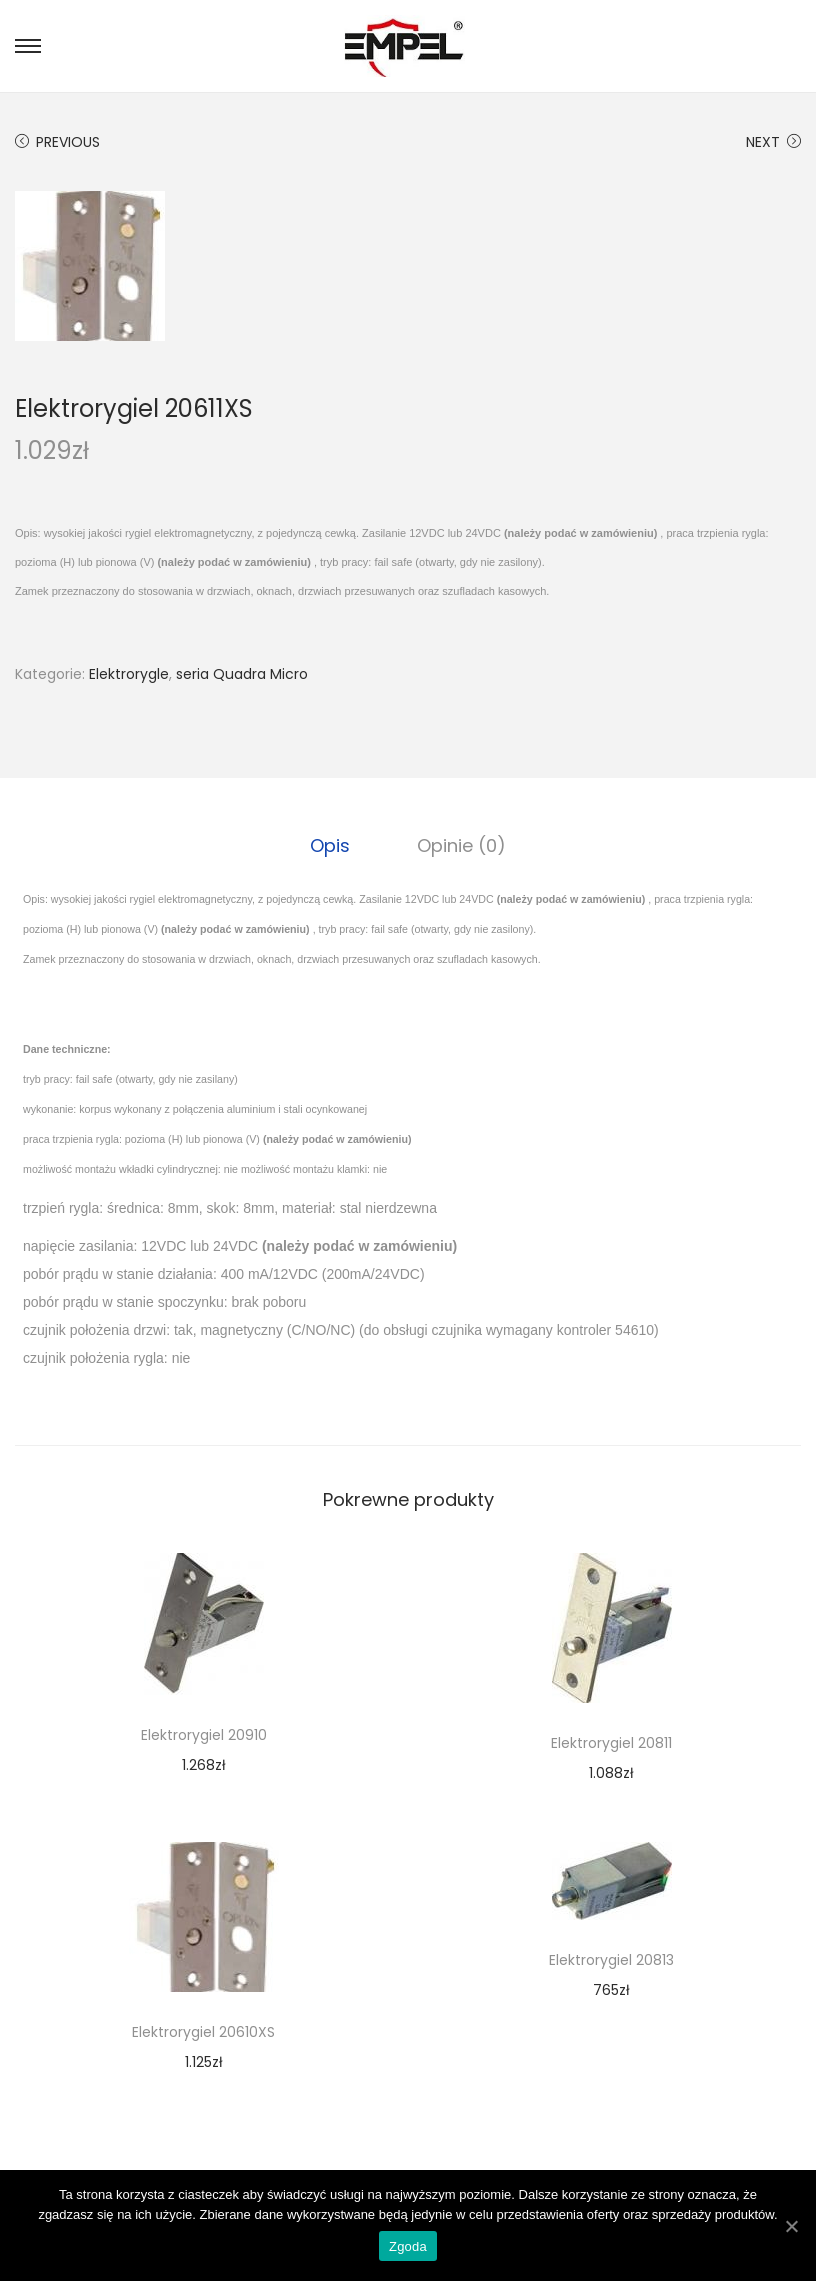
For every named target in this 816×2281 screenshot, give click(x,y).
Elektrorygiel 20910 (204, 1735)
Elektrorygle (129, 674)
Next (773, 142)
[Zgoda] (791, 2226)
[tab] (332, 846)
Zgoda (408, 2246)
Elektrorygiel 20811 (611, 1743)
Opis (332, 845)
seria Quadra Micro (242, 674)
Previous (57, 142)
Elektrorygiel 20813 (611, 1960)
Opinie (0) (460, 845)
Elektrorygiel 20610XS (203, 2032)
